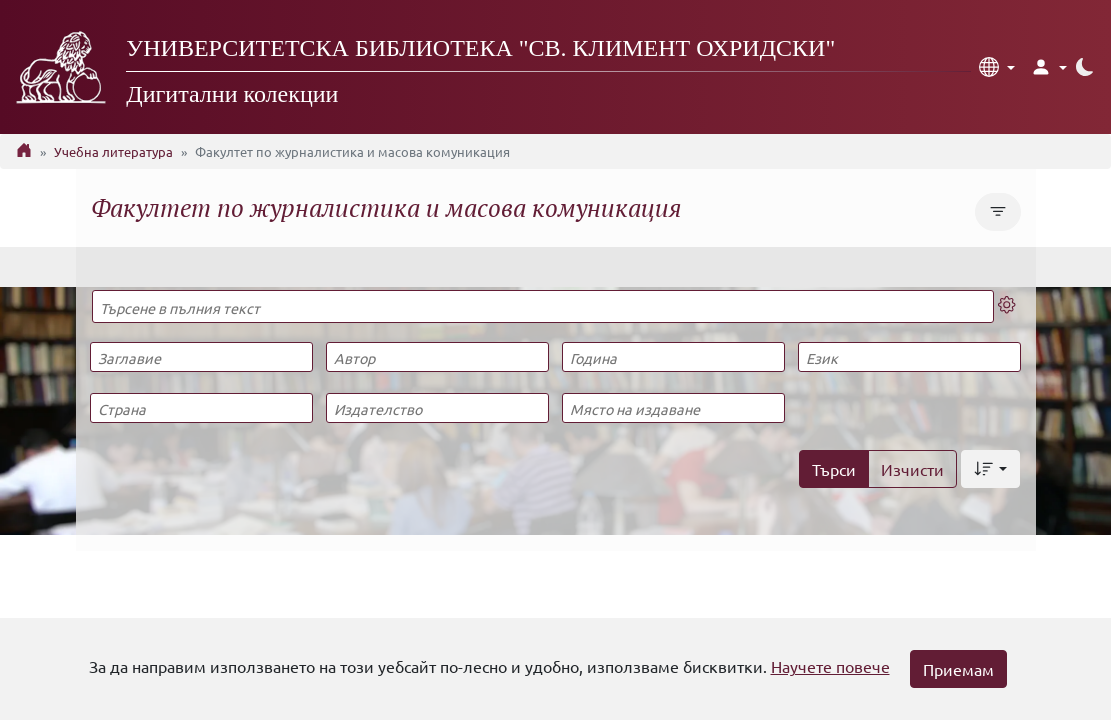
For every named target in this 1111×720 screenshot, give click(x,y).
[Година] (673, 357)
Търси (834, 469)
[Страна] (201, 408)
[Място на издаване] (673, 408)
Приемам (958, 669)
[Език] (909, 357)
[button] (997, 67)
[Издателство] (437, 408)
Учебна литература (113, 151)
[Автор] (437, 357)
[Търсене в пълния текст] (543, 306)
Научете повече (830, 666)
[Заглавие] (201, 357)
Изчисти (912, 469)
